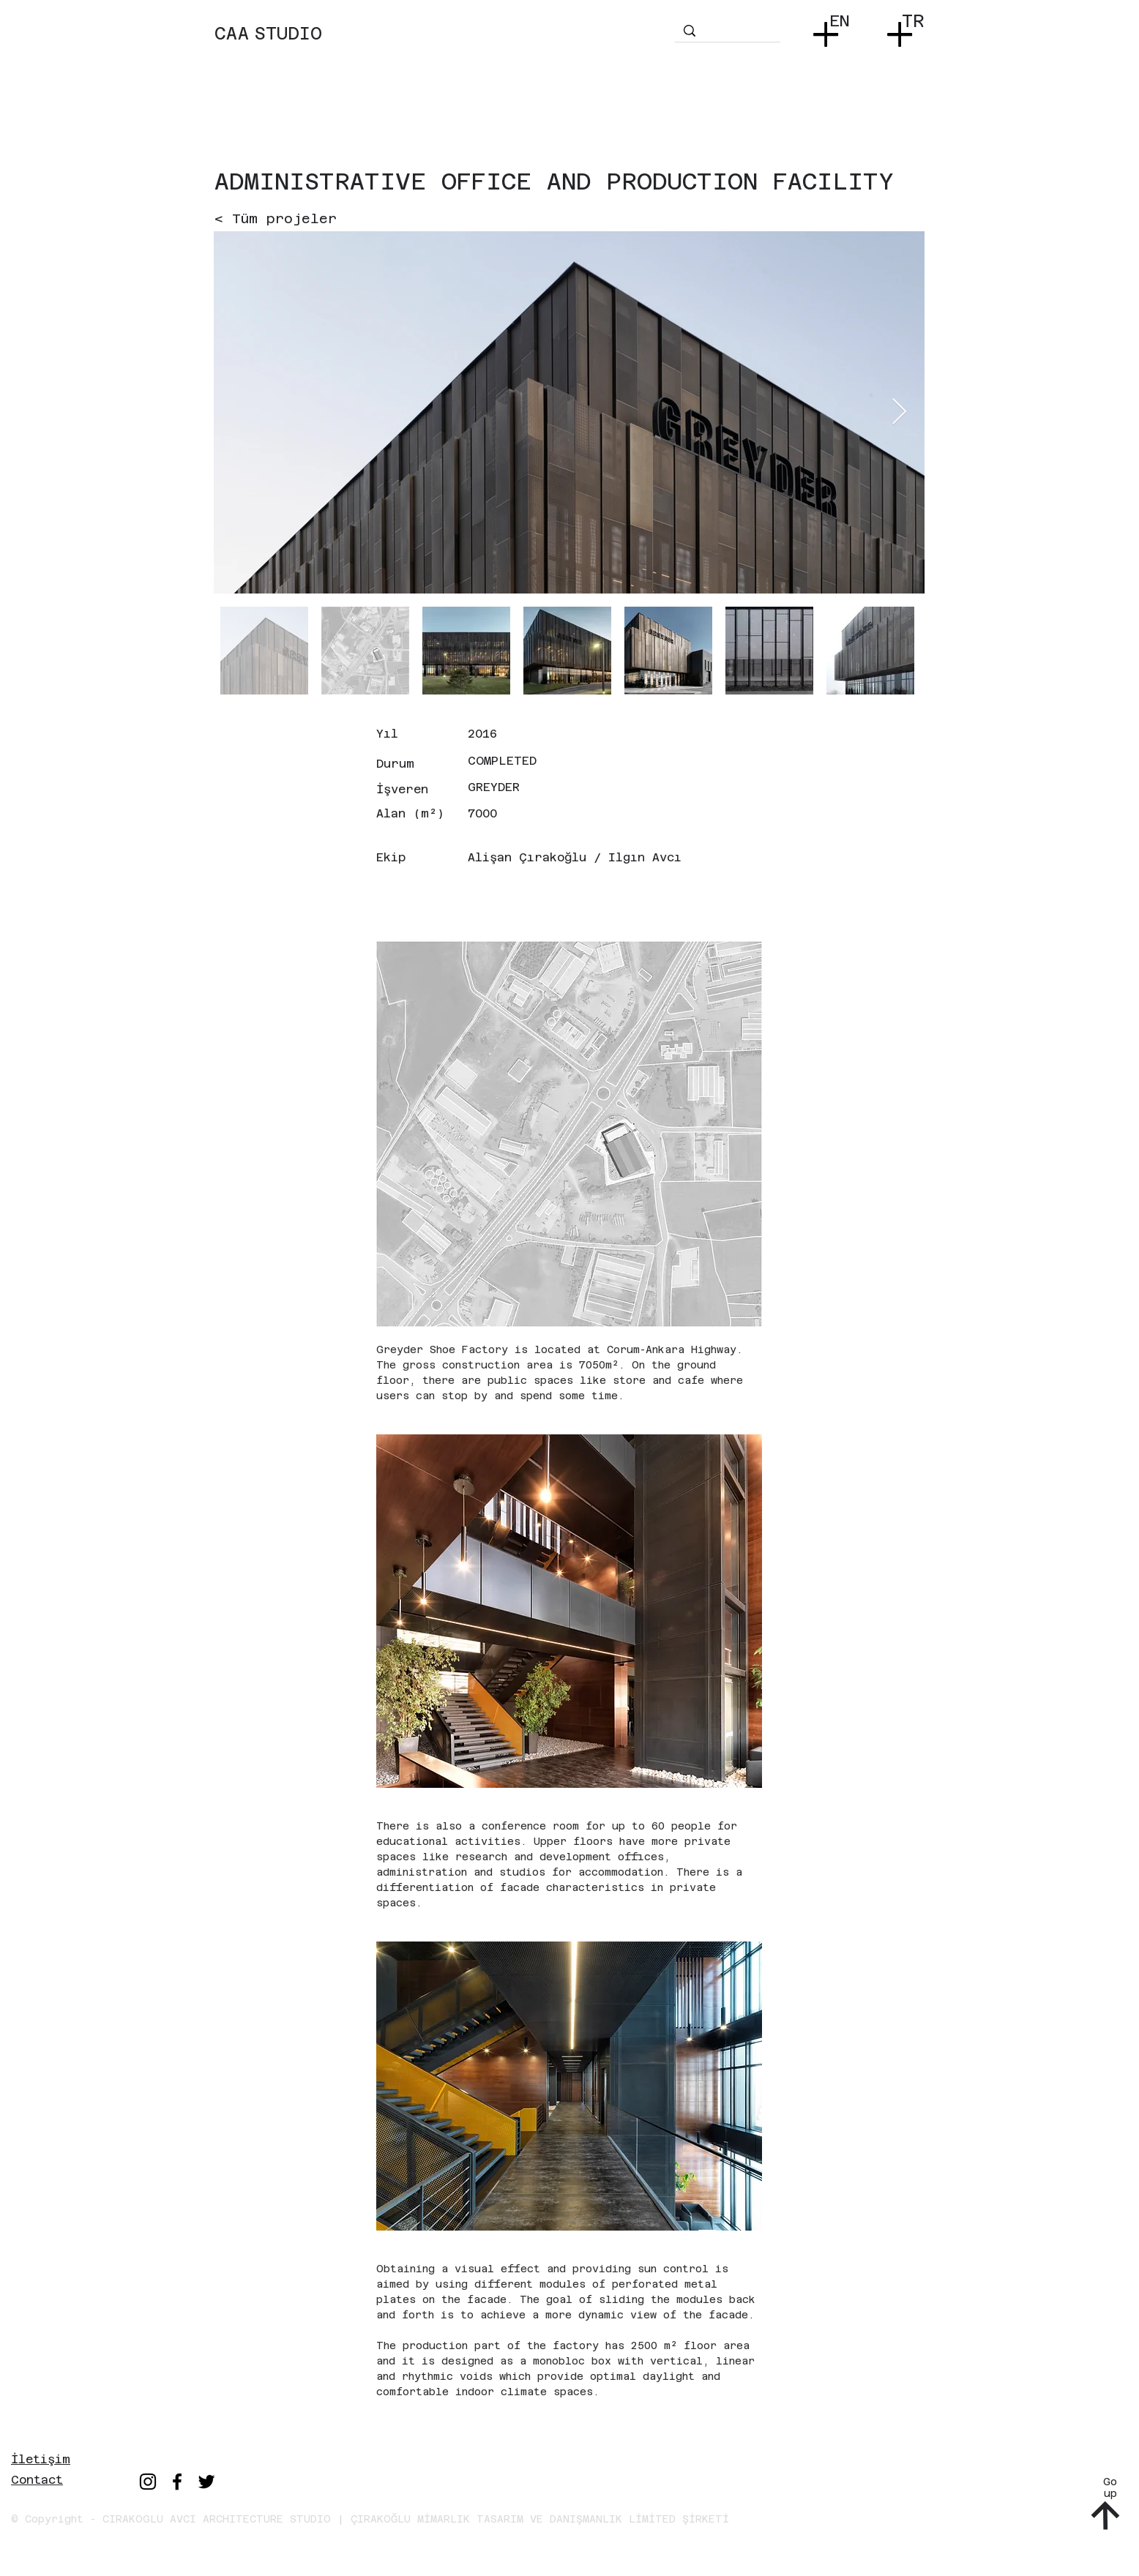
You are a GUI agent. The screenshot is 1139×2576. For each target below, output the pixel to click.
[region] (443, 47)
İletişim (40, 2459)
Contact (37, 2480)
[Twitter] (206, 2482)
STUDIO (288, 33)
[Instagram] (148, 2482)
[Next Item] (899, 412)
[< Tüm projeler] (275, 218)
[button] (829, 29)
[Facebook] (177, 2482)
